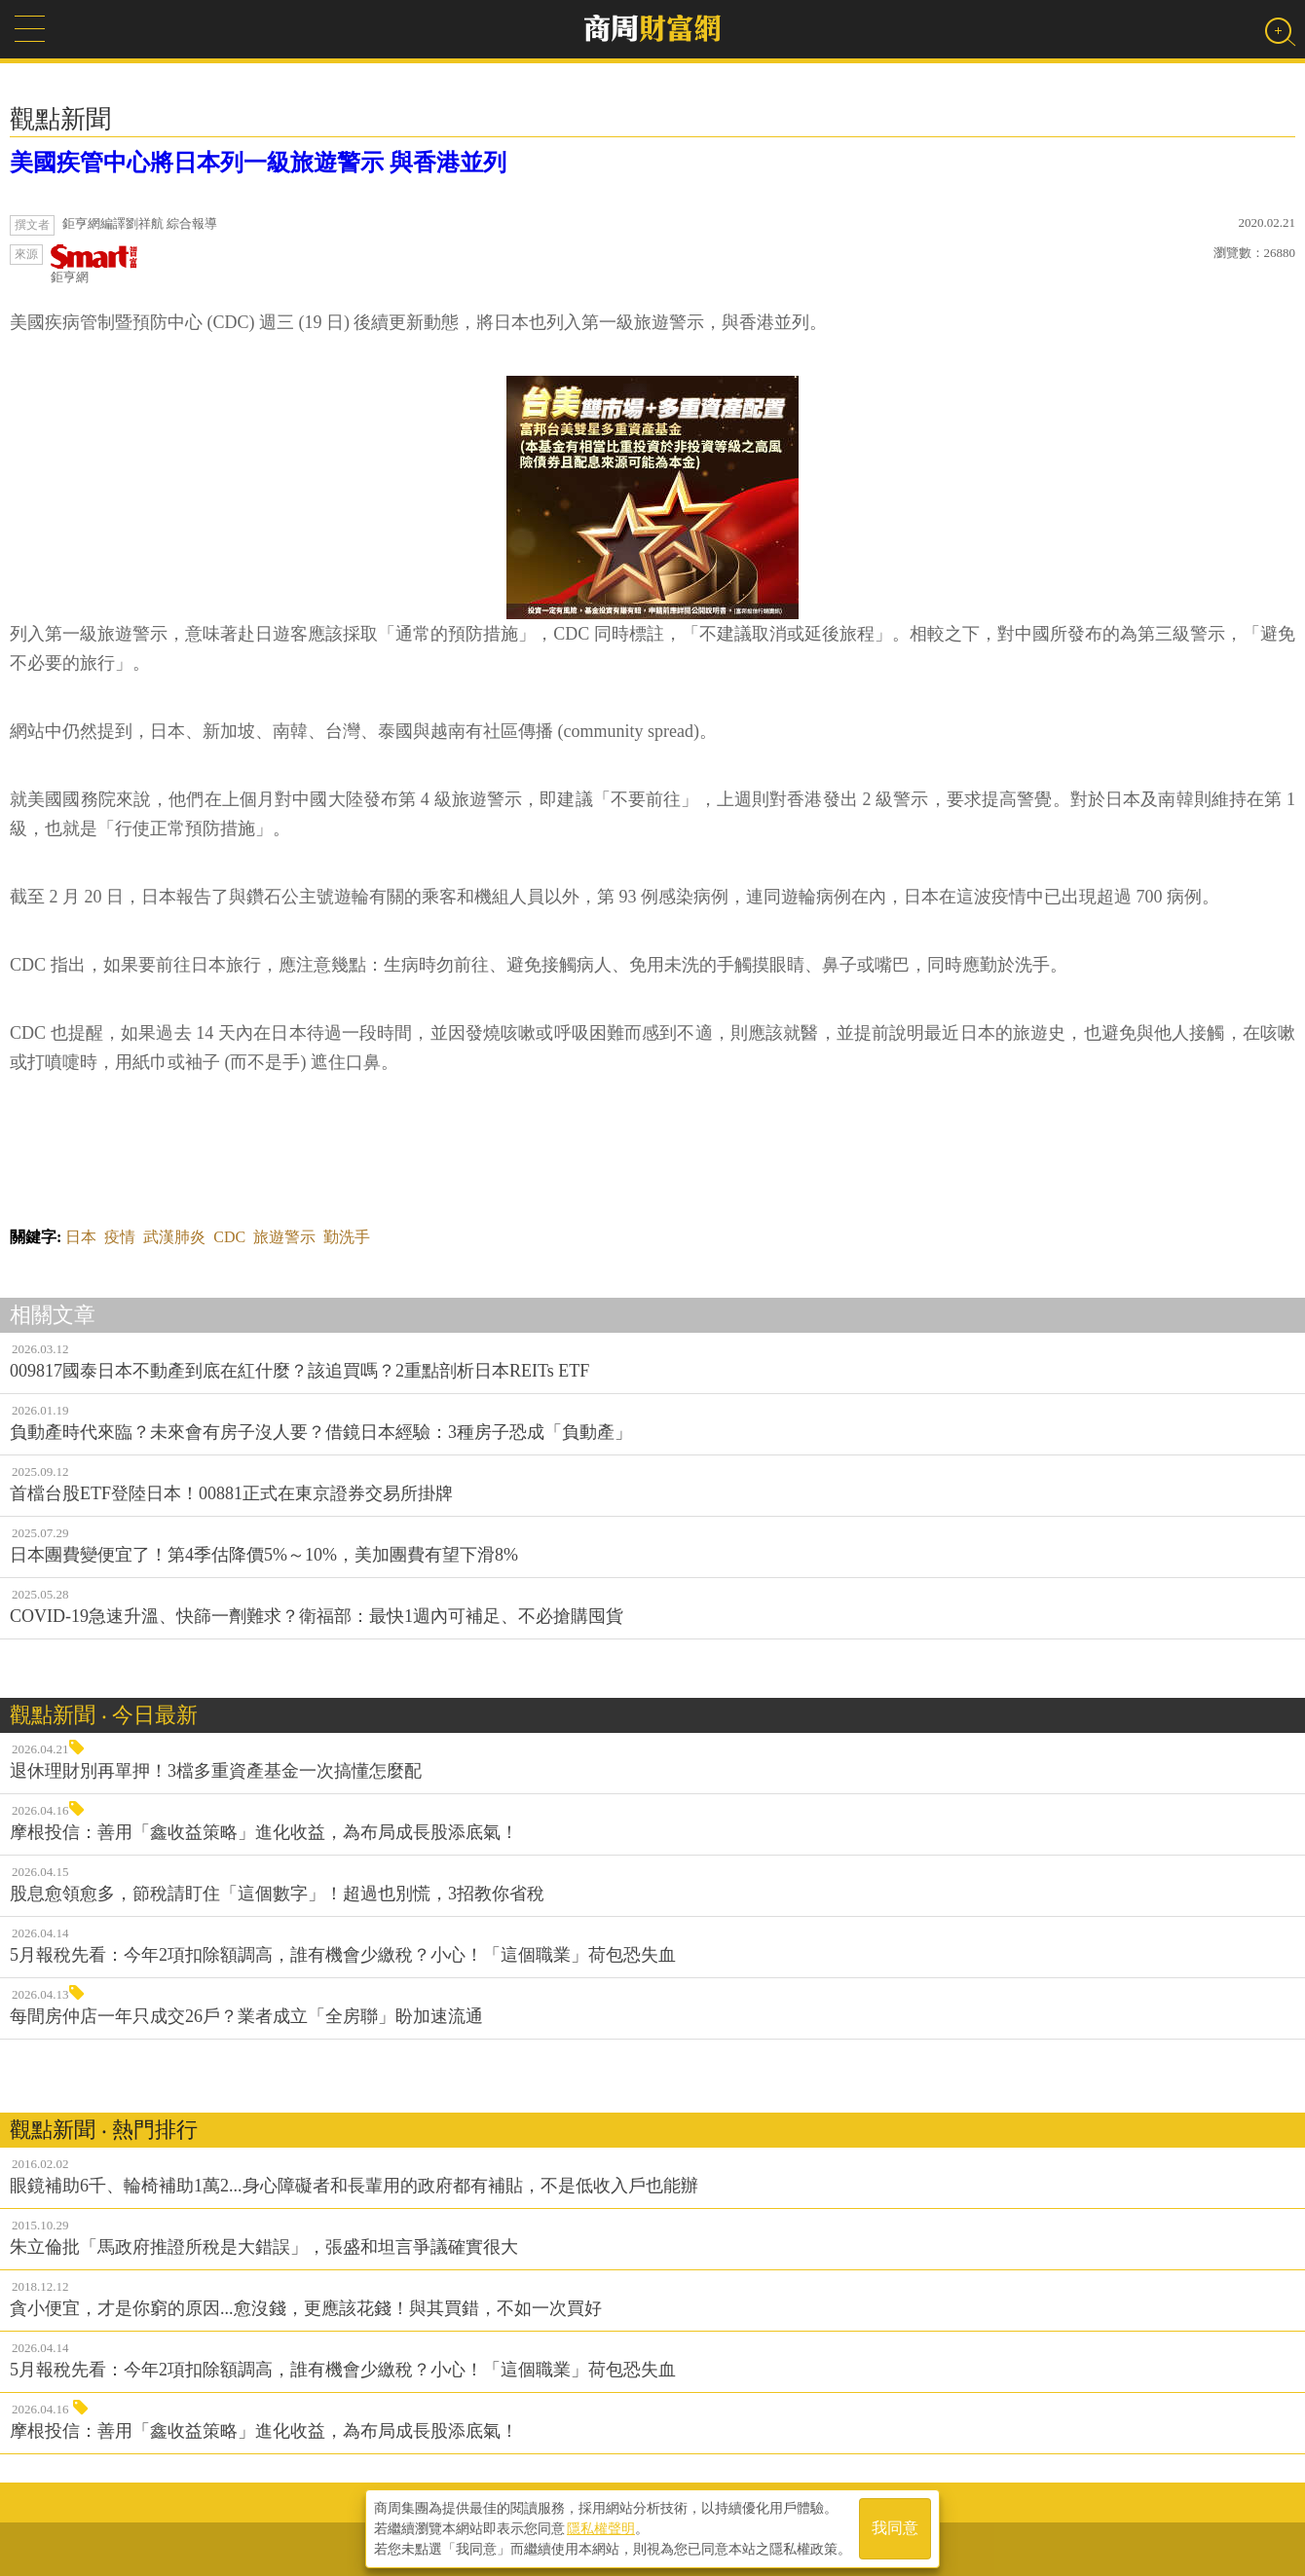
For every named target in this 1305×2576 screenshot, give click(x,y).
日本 (80, 1237)
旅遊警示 (284, 1237)
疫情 (119, 1237)
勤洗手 (346, 1237)
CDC (229, 1237)
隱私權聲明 (601, 2528)
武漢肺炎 (174, 1237)
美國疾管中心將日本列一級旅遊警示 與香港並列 (258, 162)
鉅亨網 (94, 264)
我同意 (895, 2529)
